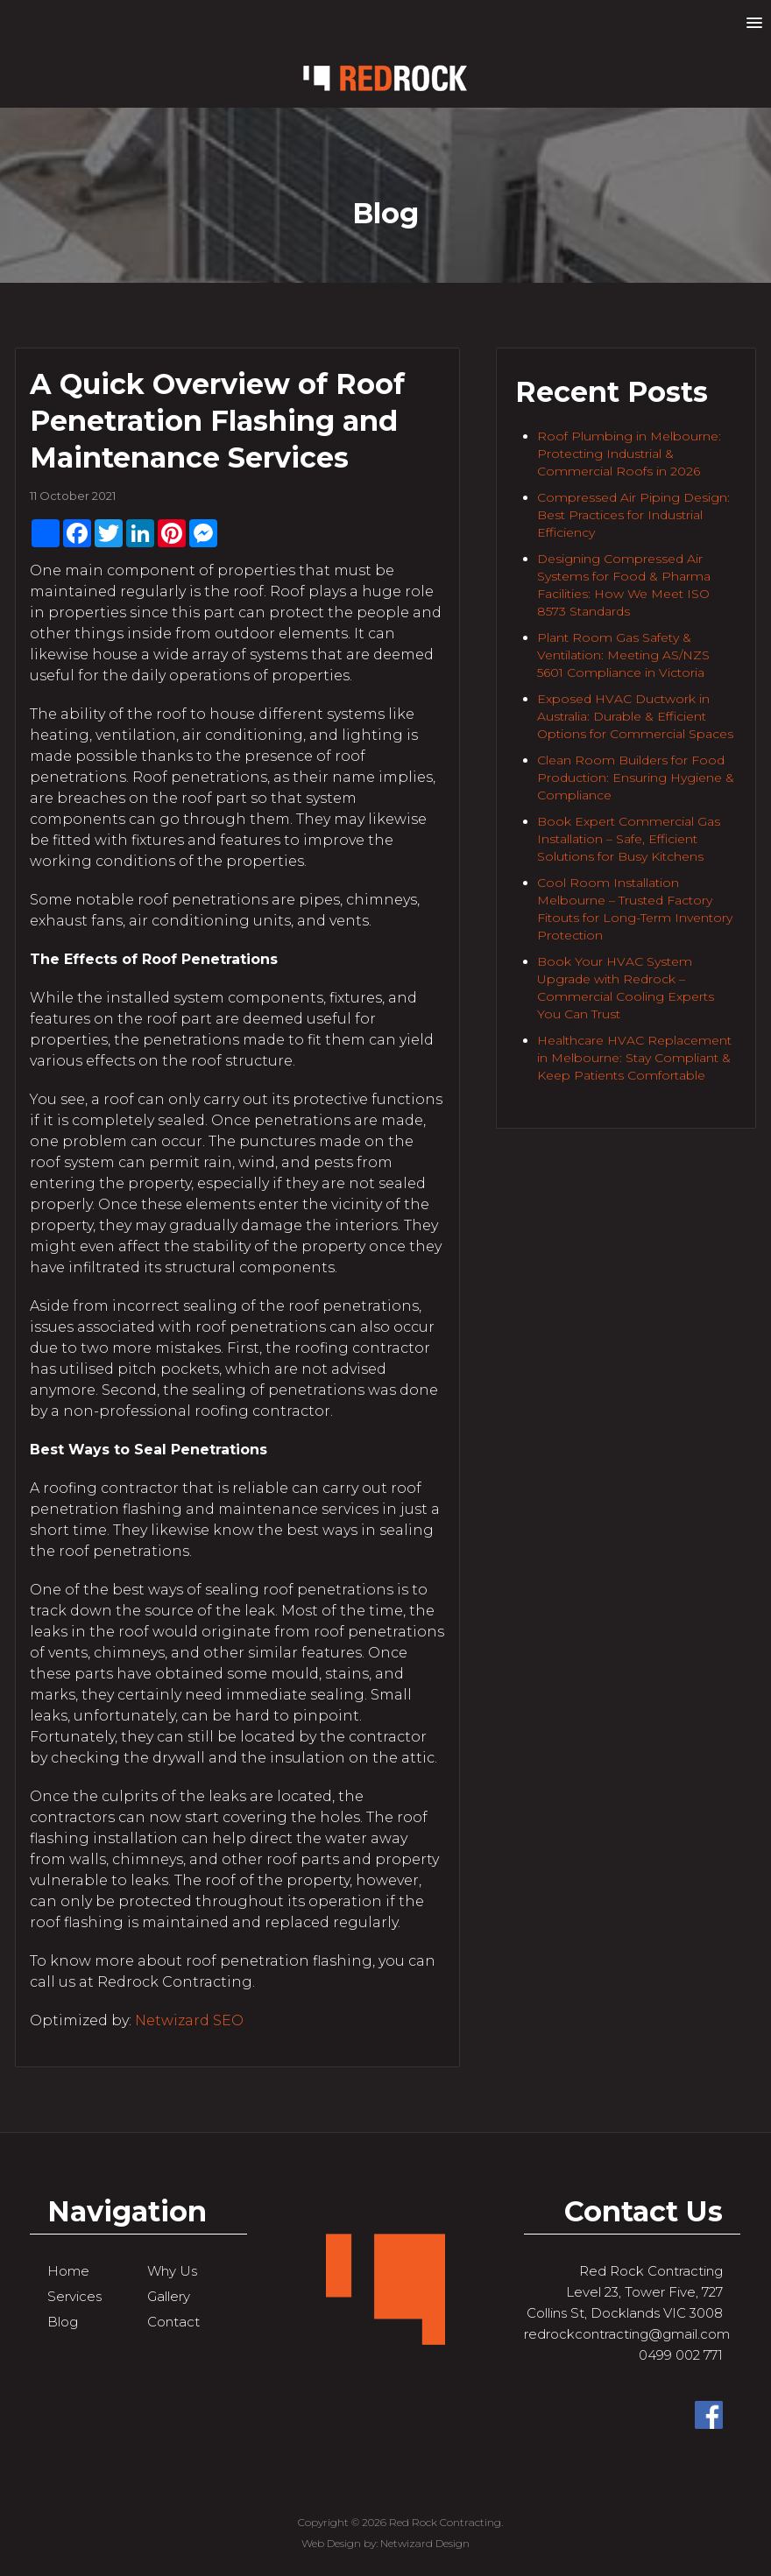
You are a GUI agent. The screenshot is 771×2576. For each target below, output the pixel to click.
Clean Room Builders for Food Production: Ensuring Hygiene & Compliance (635, 777)
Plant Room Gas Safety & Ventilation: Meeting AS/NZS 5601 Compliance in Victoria (623, 655)
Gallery (168, 2296)
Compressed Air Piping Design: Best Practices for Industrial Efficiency (633, 514)
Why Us (172, 2271)
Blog (62, 2321)
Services (74, 2296)
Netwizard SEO (189, 2020)
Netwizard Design (425, 2543)
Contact (173, 2321)
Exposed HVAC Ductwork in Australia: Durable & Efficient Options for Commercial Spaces (635, 716)
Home (68, 2271)
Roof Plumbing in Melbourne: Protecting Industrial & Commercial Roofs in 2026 (629, 453)
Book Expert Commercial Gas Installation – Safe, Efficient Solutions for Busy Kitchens (628, 838)
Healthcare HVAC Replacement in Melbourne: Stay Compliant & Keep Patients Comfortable (634, 1057)
